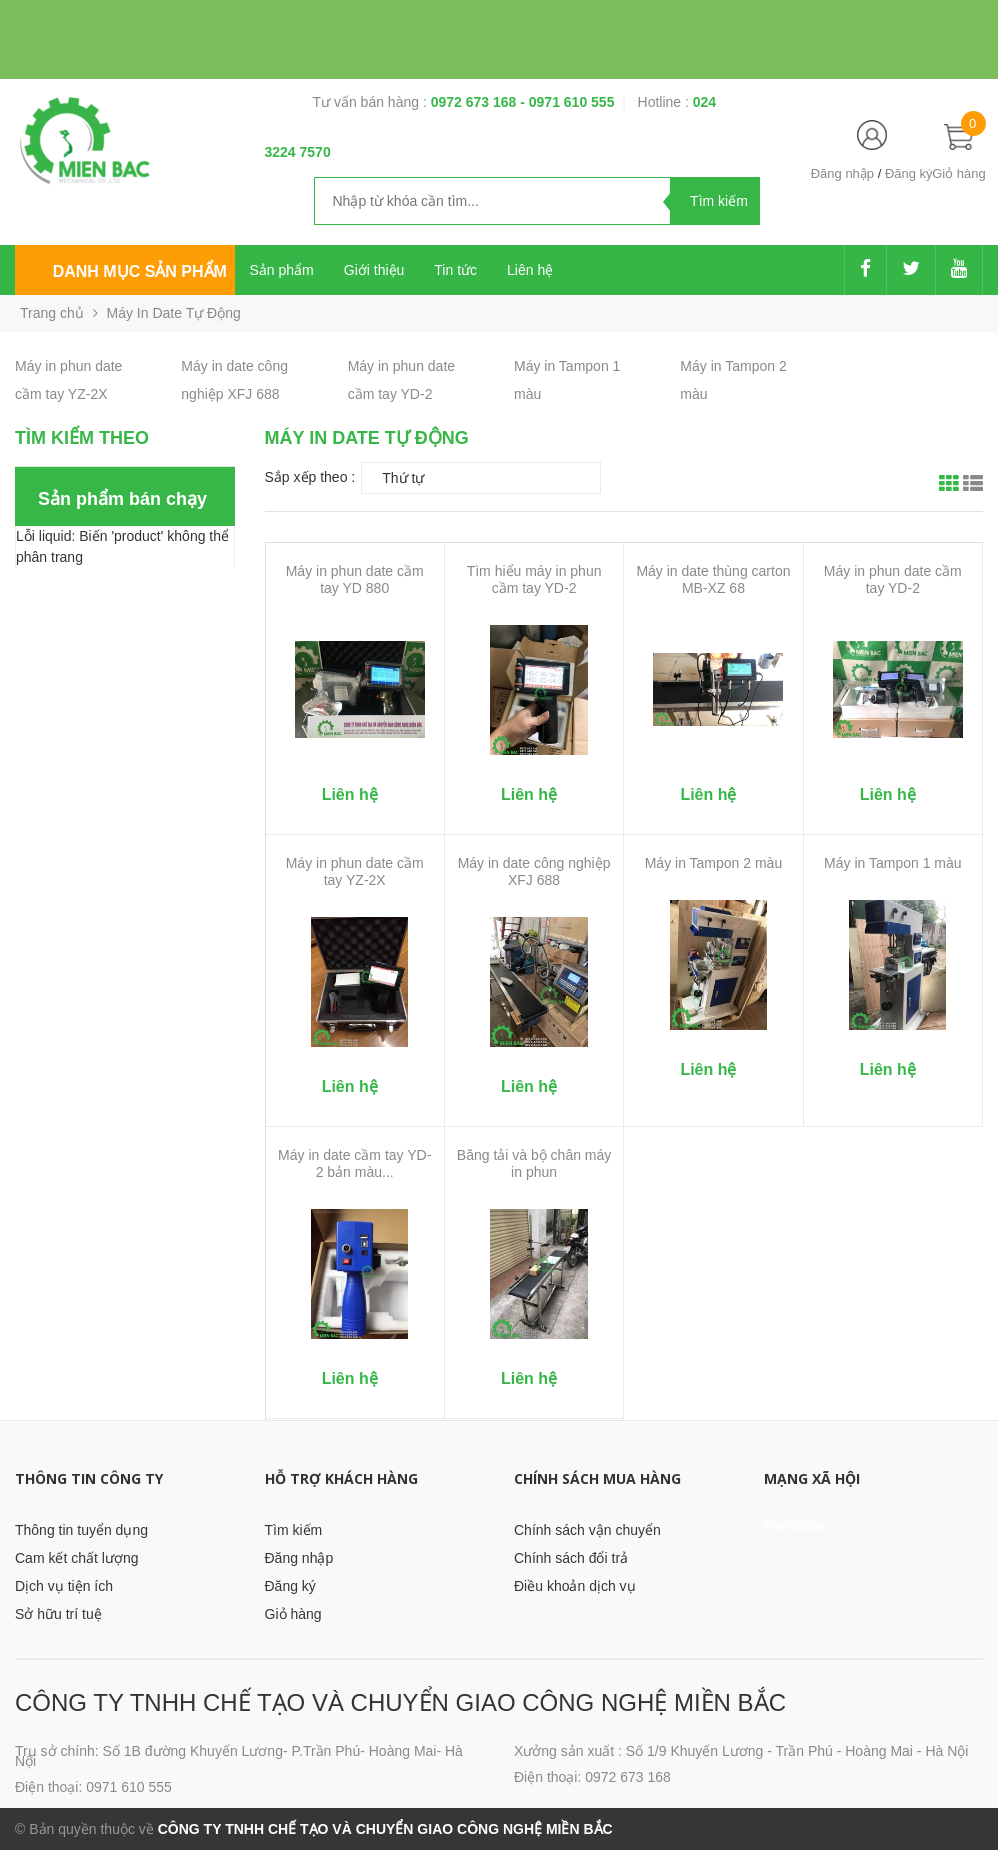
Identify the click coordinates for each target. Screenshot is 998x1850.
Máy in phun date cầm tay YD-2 (893, 579)
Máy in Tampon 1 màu (892, 863)
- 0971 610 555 (567, 102)
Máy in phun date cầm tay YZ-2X (355, 871)
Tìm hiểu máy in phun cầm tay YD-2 (534, 579)
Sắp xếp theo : (310, 477)
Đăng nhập (842, 173)
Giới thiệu (374, 270)
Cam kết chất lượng (76, 1558)
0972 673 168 (476, 102)
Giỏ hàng (293, 1614)
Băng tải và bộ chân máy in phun (534, 1163)
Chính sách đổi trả (571, 1558)
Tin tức (455, 270)
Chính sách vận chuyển (587, 1530)
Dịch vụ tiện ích (64, 1586)
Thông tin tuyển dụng (81, 1530)
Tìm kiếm (294, 1530)
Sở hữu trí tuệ (58, 1614)
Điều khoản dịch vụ (575, 1586)
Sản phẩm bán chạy (122, 499)
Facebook (794, 1526)
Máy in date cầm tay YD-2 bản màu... (354, 1163)
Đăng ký (909, 173)
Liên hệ (530, 270)
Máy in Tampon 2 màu (713, 863)
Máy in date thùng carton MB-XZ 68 (713, 579)
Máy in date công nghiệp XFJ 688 (534, 871)
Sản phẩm (282, 270)
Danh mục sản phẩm (140, 271)
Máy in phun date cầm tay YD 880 (355, 579)
